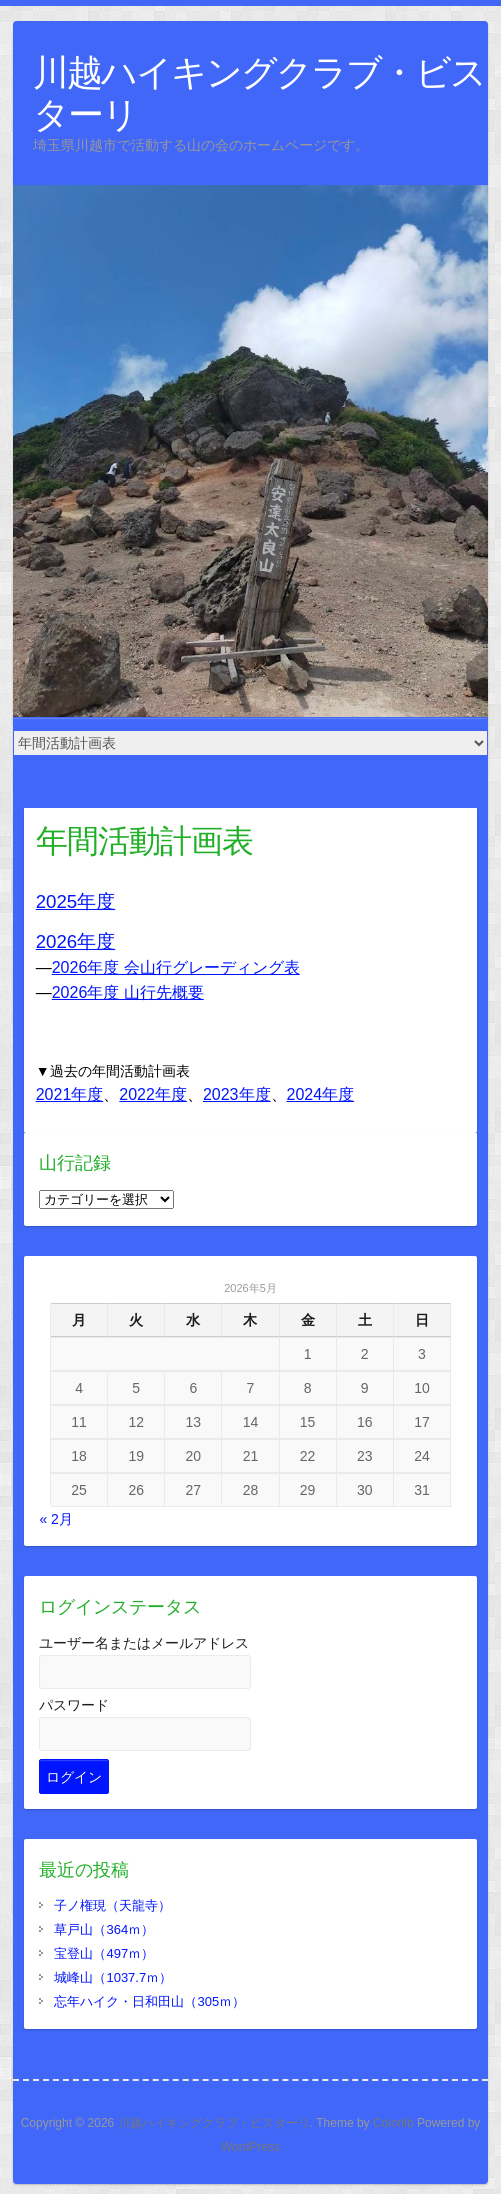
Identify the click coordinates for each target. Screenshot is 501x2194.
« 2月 (55, 1519)
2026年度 (76, 941)
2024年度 (321, 1094)
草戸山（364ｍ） (104, 1929)
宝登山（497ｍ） (104, 1953)
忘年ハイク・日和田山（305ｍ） (149, 2001)
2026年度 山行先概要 (128, 992)
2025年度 (76, 901)
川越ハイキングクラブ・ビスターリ (259, 92)
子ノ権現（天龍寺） (112, 1905)
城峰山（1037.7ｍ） (113, 1977)
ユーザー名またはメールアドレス (144, 1643)
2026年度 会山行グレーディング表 (176, 967)
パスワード (74, 1705)
